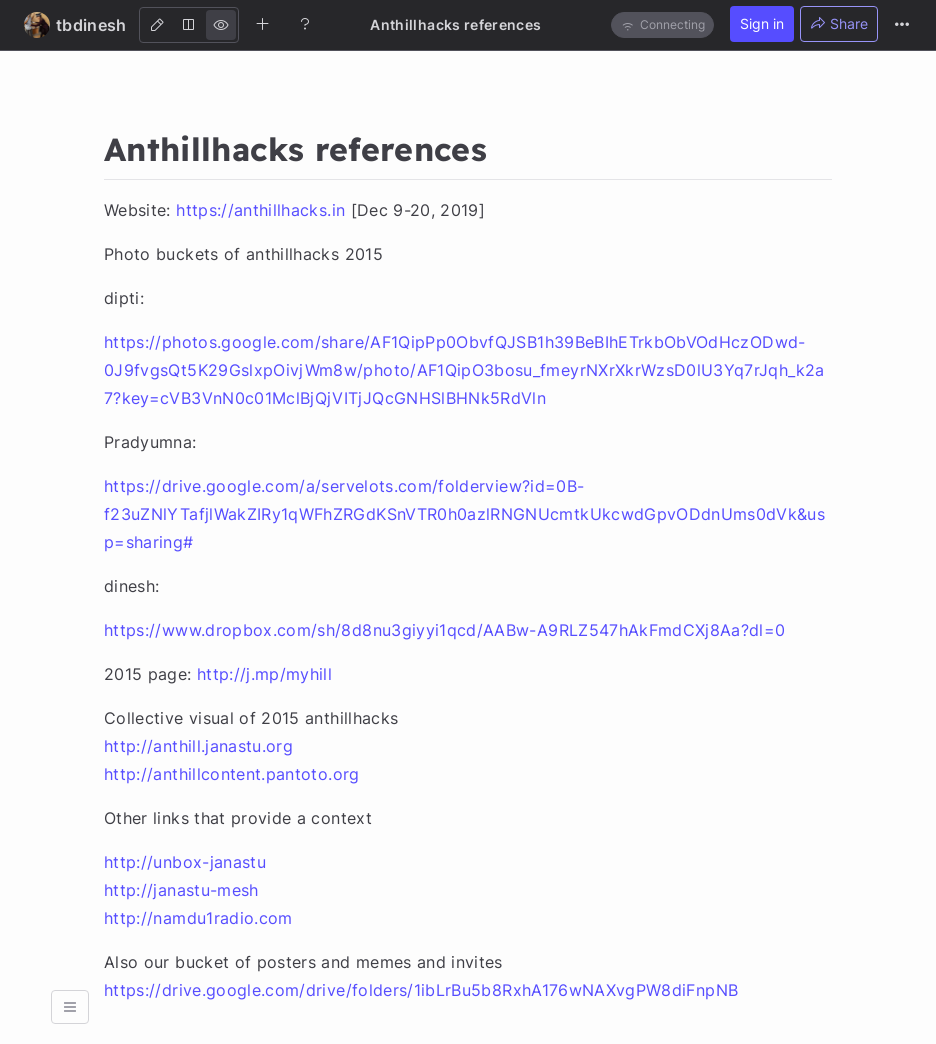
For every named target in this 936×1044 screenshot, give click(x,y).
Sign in (762, 23)
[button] (70, 1007)
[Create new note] (263, 24)
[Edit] (157, 25)
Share (839, 23)
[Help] (305, 24)
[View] (221, 25)
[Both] (189, 25)
